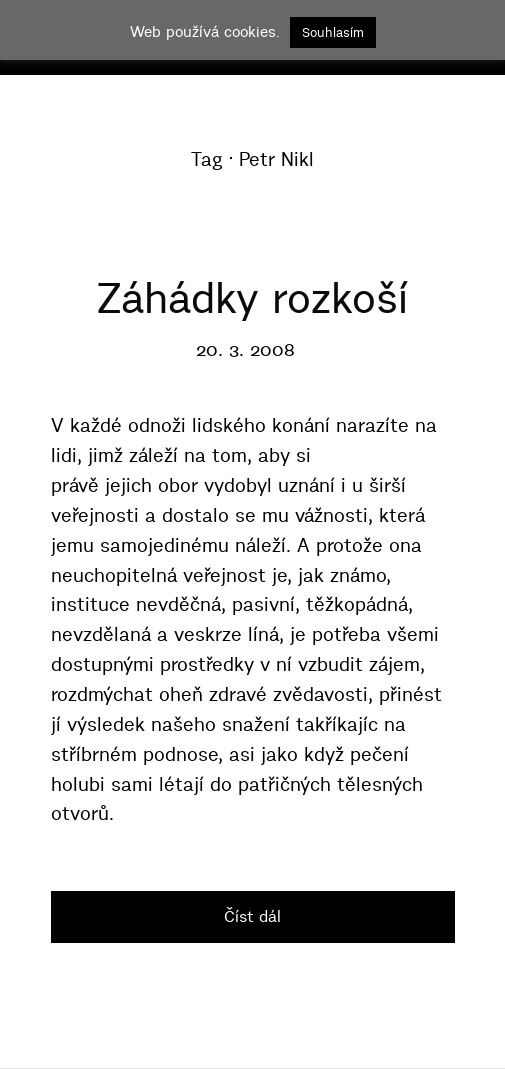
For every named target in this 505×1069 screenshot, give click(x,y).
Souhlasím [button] (333, 32)
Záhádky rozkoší (252, 298)
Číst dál (252, 916)
